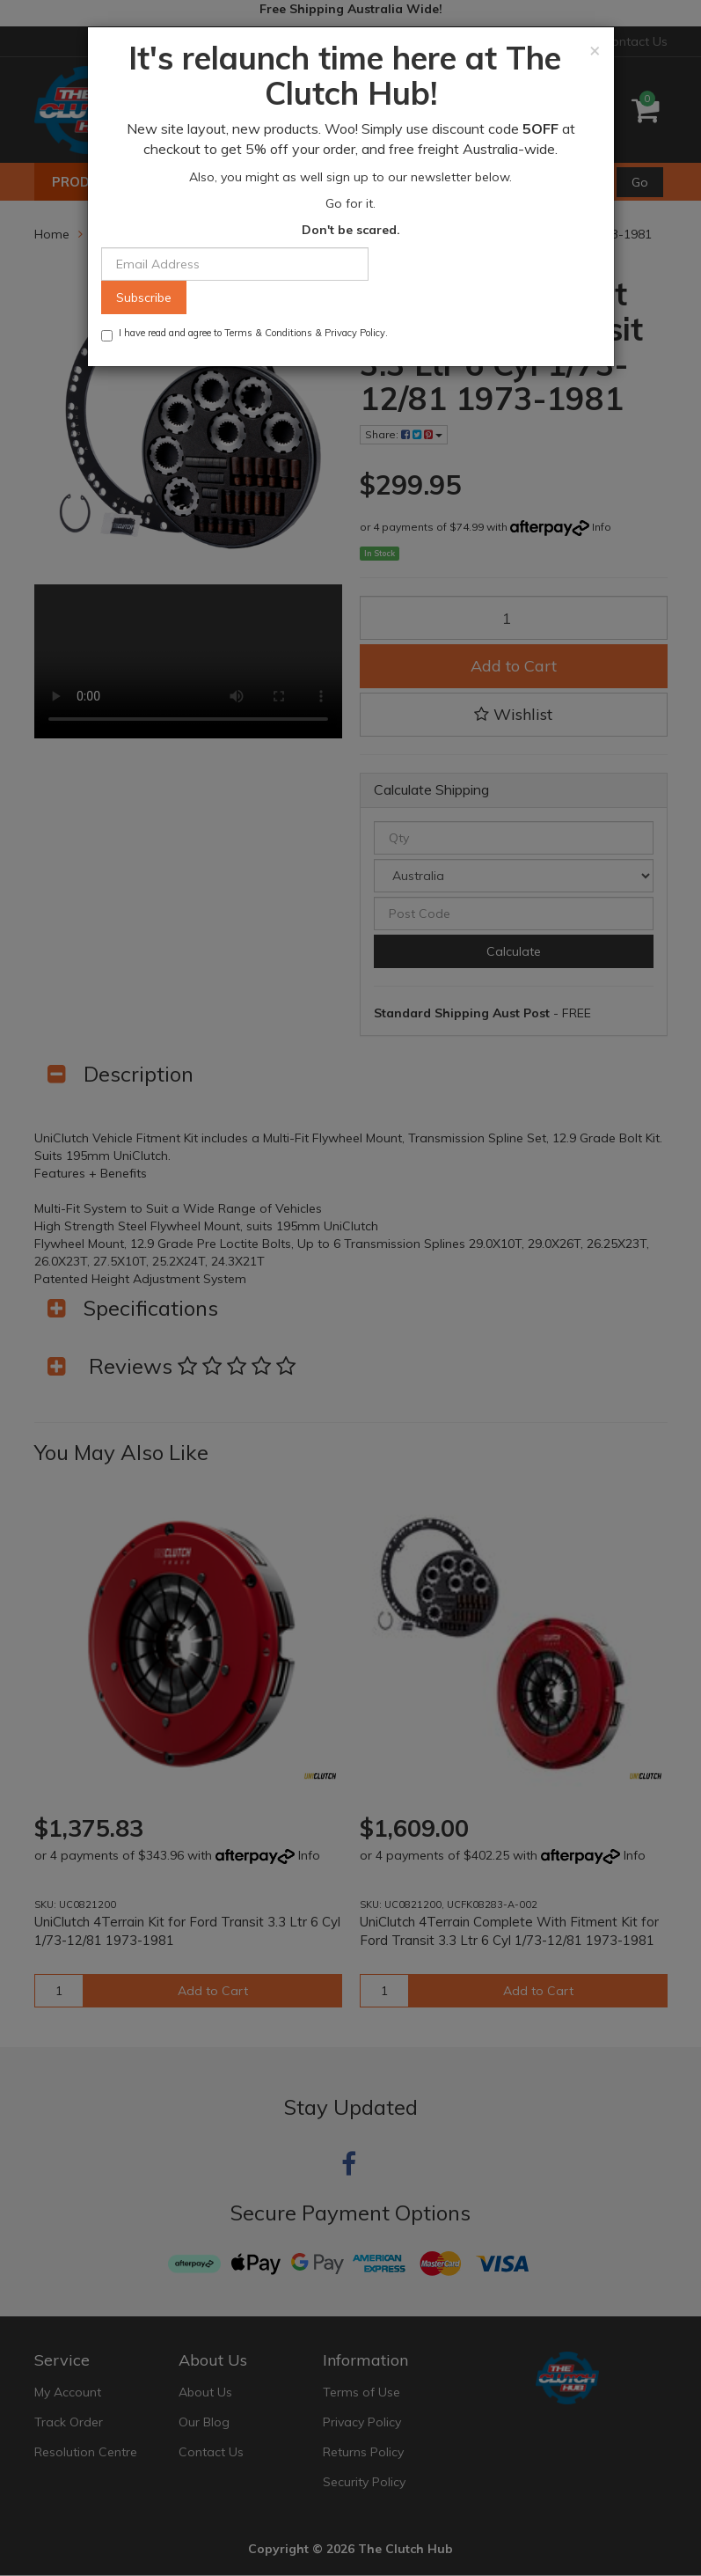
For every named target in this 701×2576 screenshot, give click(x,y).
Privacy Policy (355, 333)
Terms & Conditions (268, 333)
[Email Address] (235, 264)
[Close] (595, 49)
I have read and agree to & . (244, 334)
